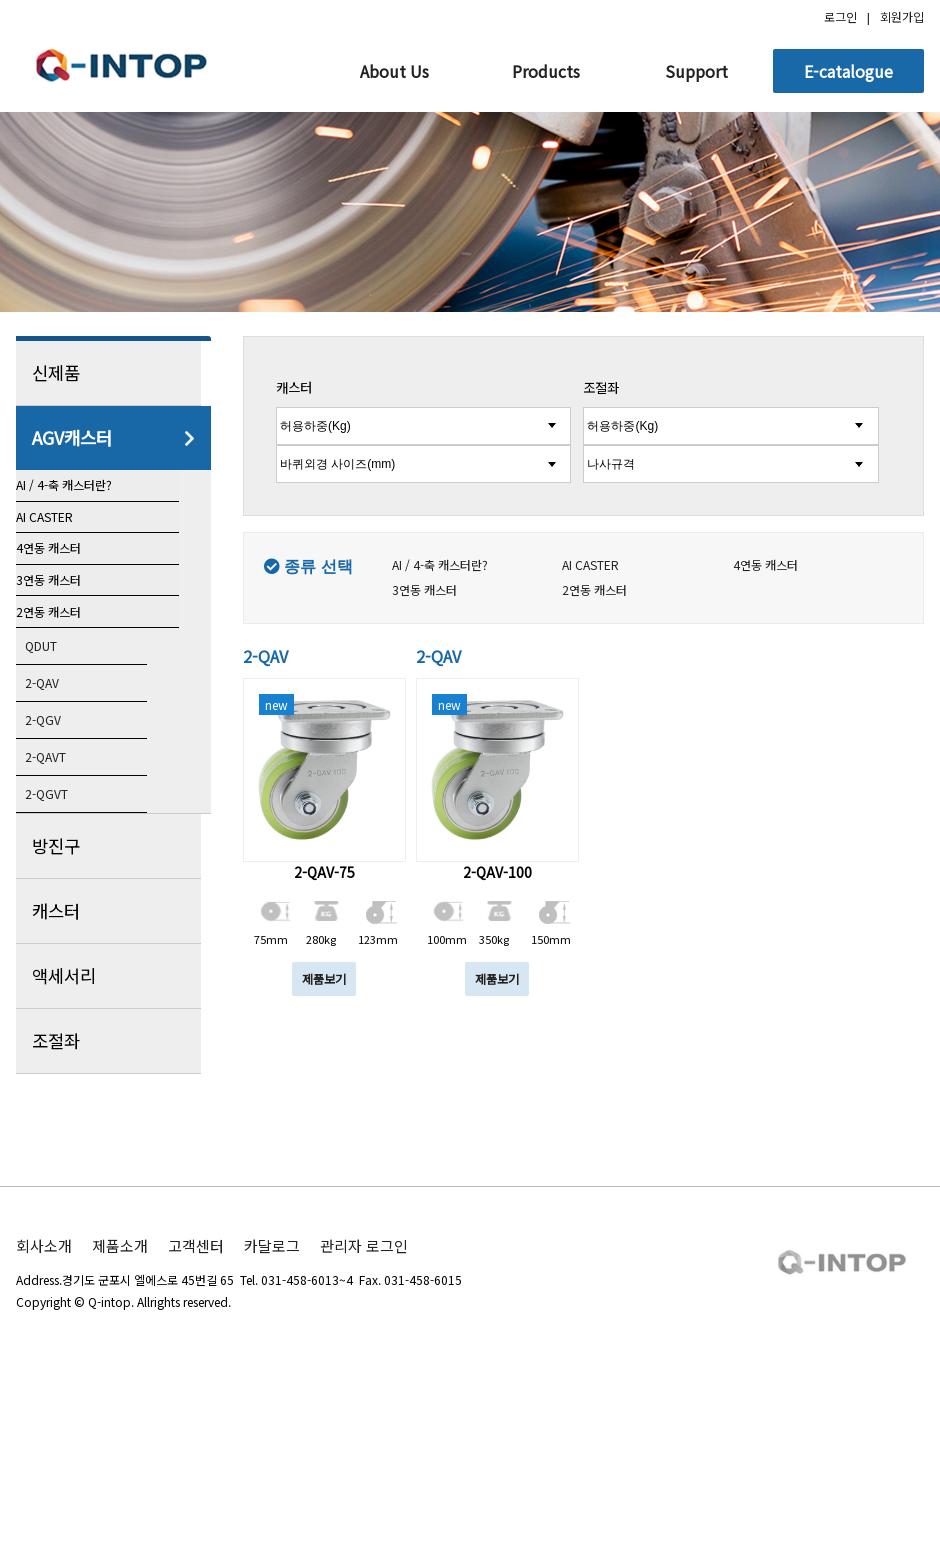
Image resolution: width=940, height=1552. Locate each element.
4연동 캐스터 (70, 627)
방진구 (113, 1008)
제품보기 (324, 978)
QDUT (61, 803)
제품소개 (120, 1407)
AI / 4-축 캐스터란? (90, 501)
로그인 (840, 16)
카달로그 (272, 1407)
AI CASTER (68, 564)
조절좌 (113, 1203)
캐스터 (113, 1073)
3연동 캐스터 (70, 690)
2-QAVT (66, 917)
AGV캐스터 (113, 438)
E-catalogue (848, 71)
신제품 (113, 373)
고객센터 (196, 1407)
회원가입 (902, 16)
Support (696, 71)
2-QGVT (66, 955)
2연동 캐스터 (70, 753)
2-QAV (61, 841)
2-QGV (61, 879)
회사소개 (44, 1407)
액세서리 (113, 1138)
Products (546, 71)
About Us (394, 71)
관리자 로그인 (364, 1407)
